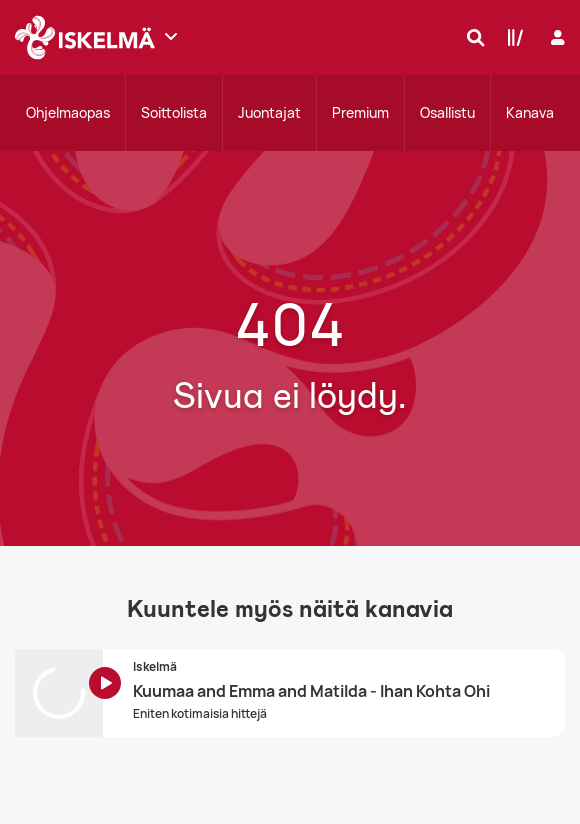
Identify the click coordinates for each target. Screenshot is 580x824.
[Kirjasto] (511, 37)
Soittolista (174, 112)
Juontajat (269, 112)
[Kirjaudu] (555, 37)
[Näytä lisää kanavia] (171, 36)
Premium (360, 112)
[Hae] (471, 37)
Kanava (530, 112)
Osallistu (447, 112)
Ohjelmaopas (68, 112)
